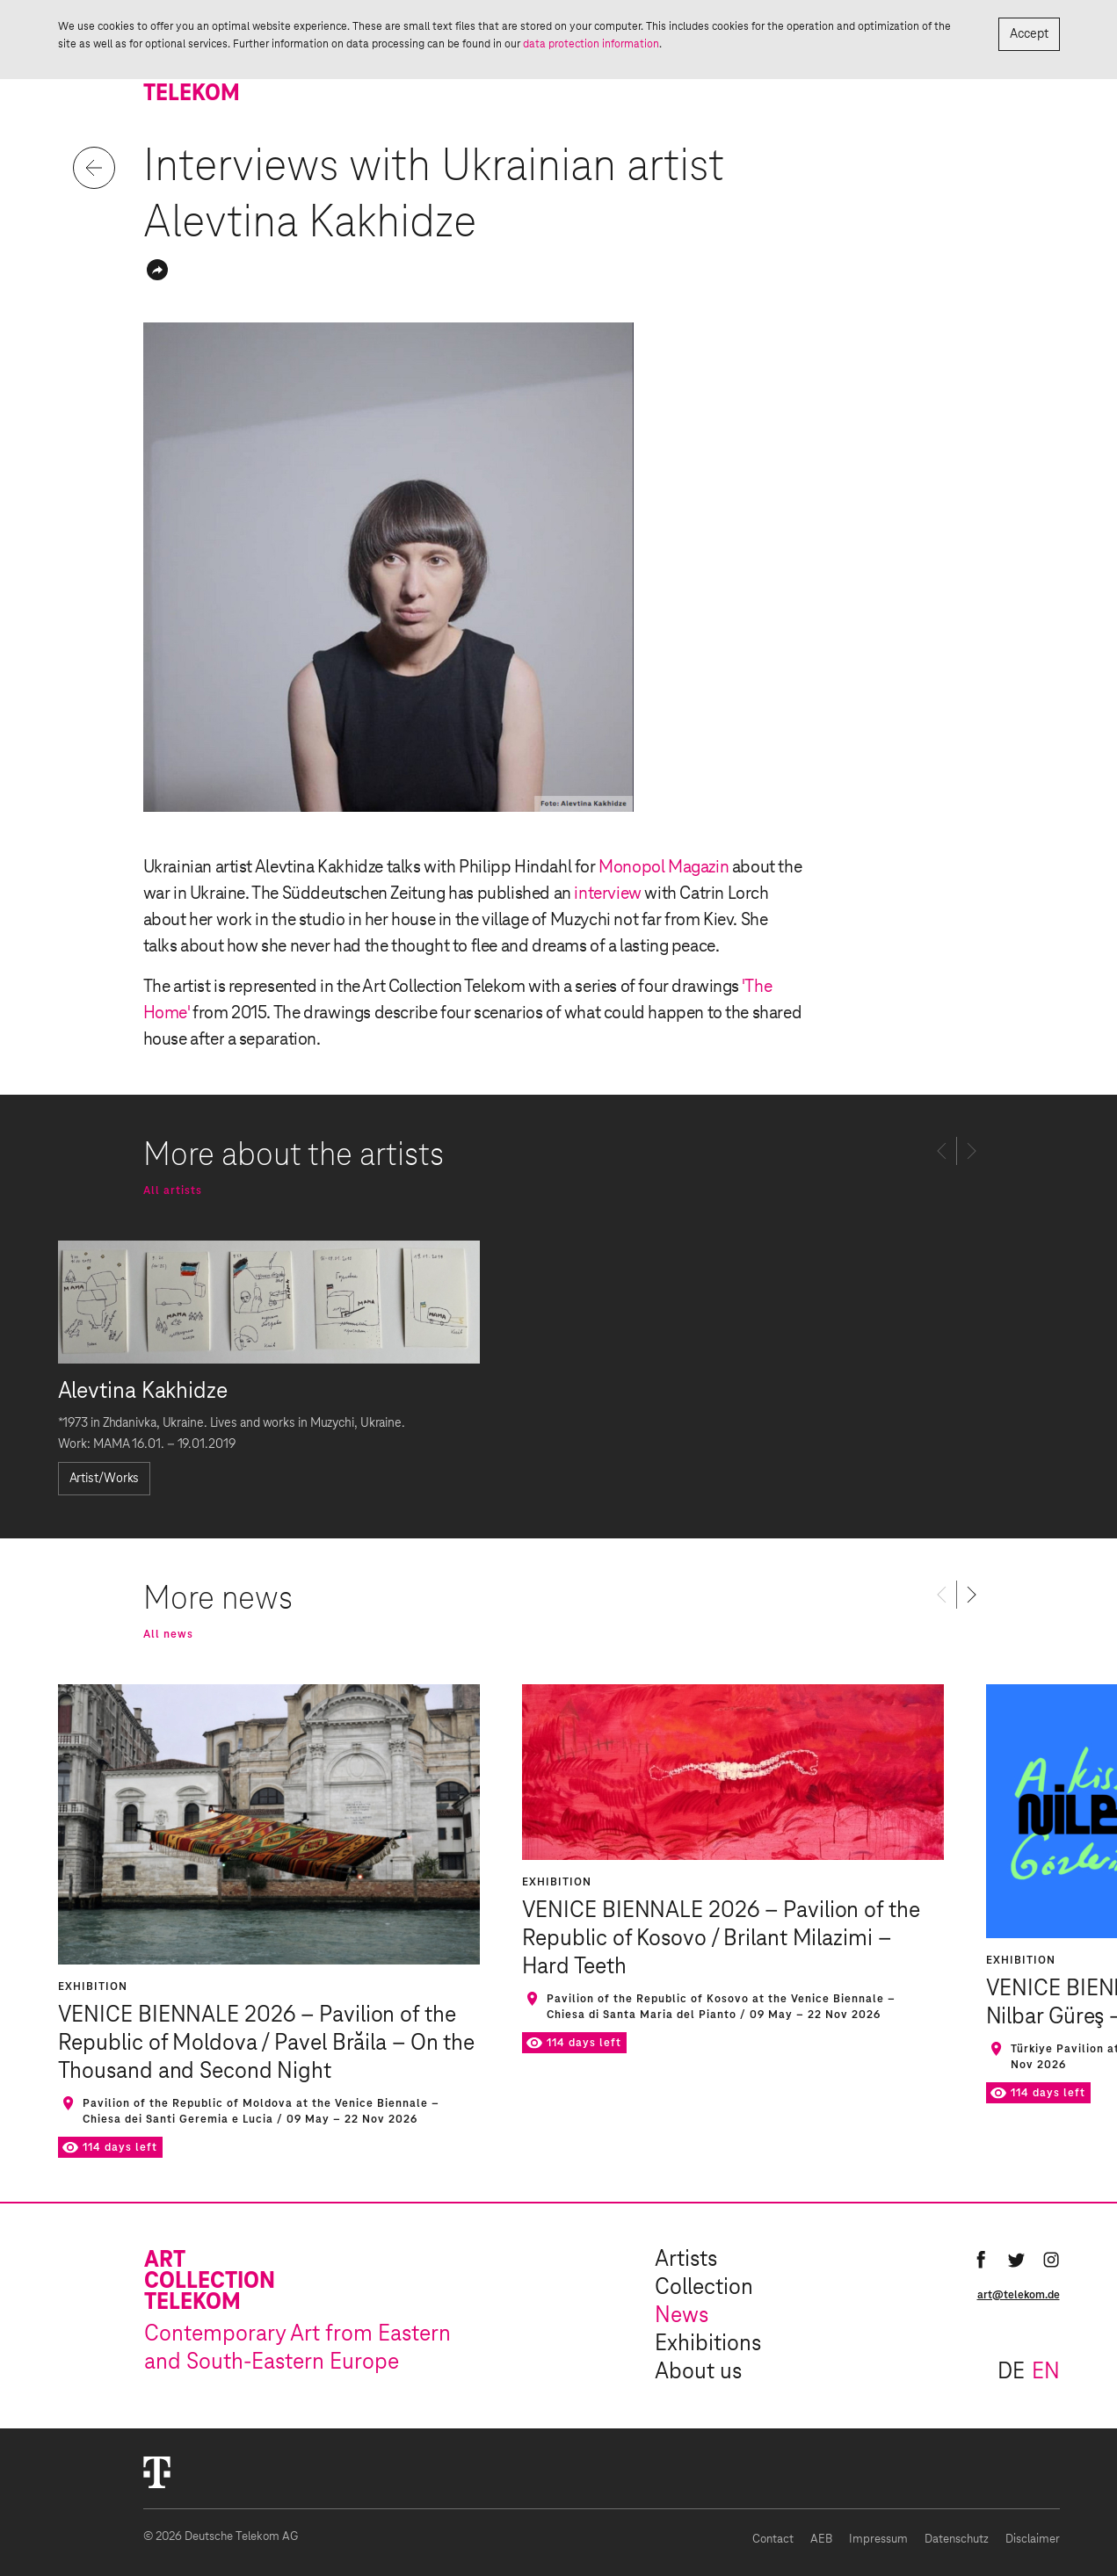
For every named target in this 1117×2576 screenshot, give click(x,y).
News (681, 2316)
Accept (1029, 34)
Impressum (878, 2539)
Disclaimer (1032, 2539)
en (1046, 2372)
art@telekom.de (1018, 2295)
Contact (773, 2539)
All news (168, 1634)
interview (607, 893)
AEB (821, 2539)
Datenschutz (957, 2539)
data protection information (591, 44)
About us (698, 2372)
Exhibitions (708, 2344)
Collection (704, 2288)
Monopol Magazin (663, 867)
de (1011, 2372)
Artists (686, 2259)
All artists (172, 1190)
